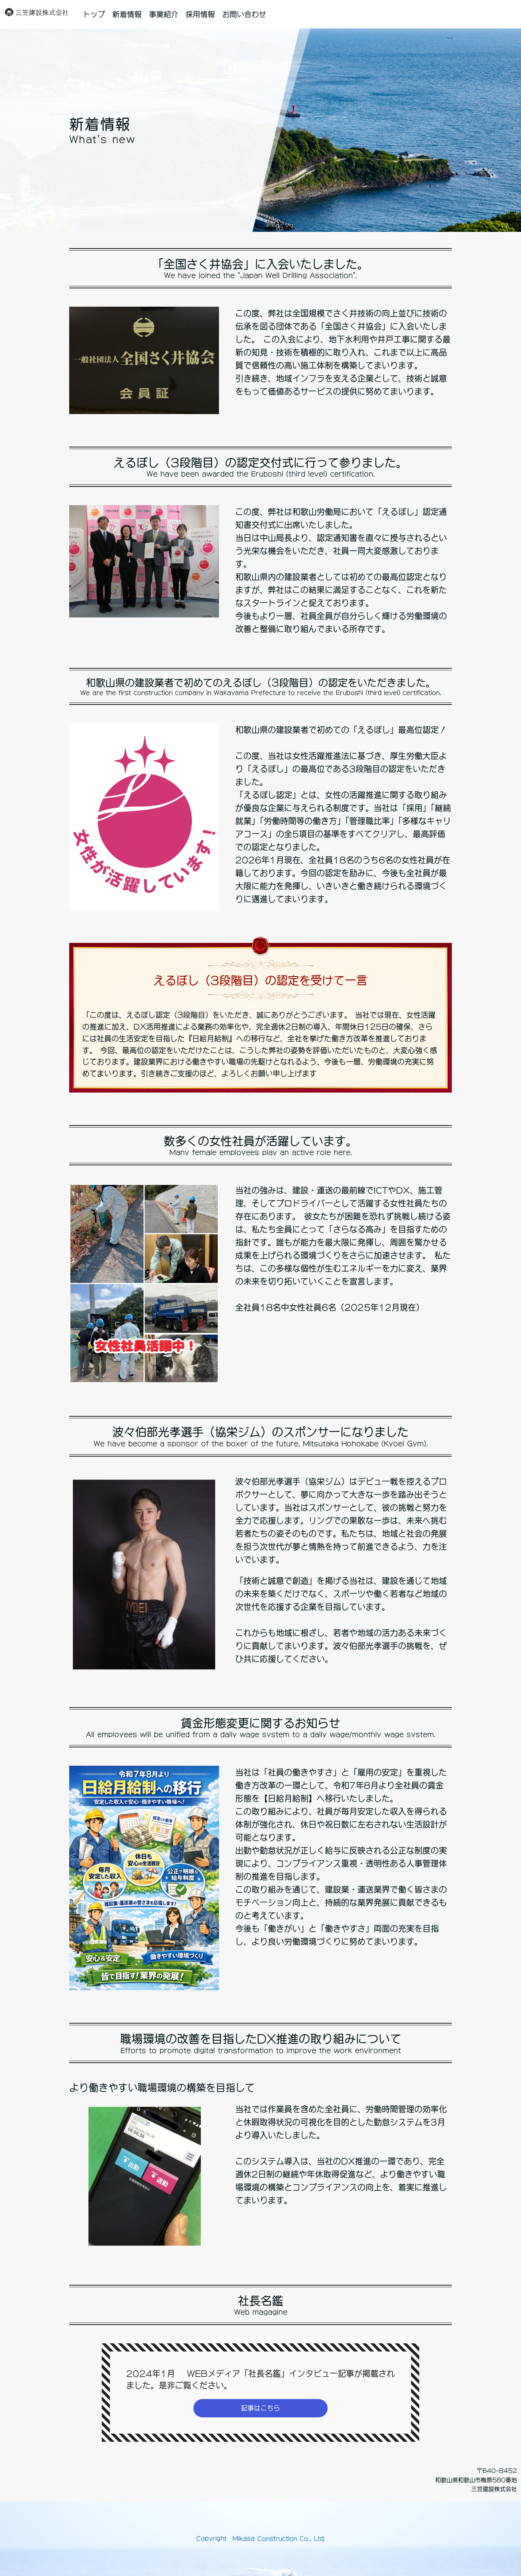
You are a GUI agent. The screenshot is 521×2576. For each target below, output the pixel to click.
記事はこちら (260, 2408)
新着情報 (127, 14)
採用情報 (200, 14)
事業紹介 (163, 14)
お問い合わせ (244, 14)
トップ (94, 14)
